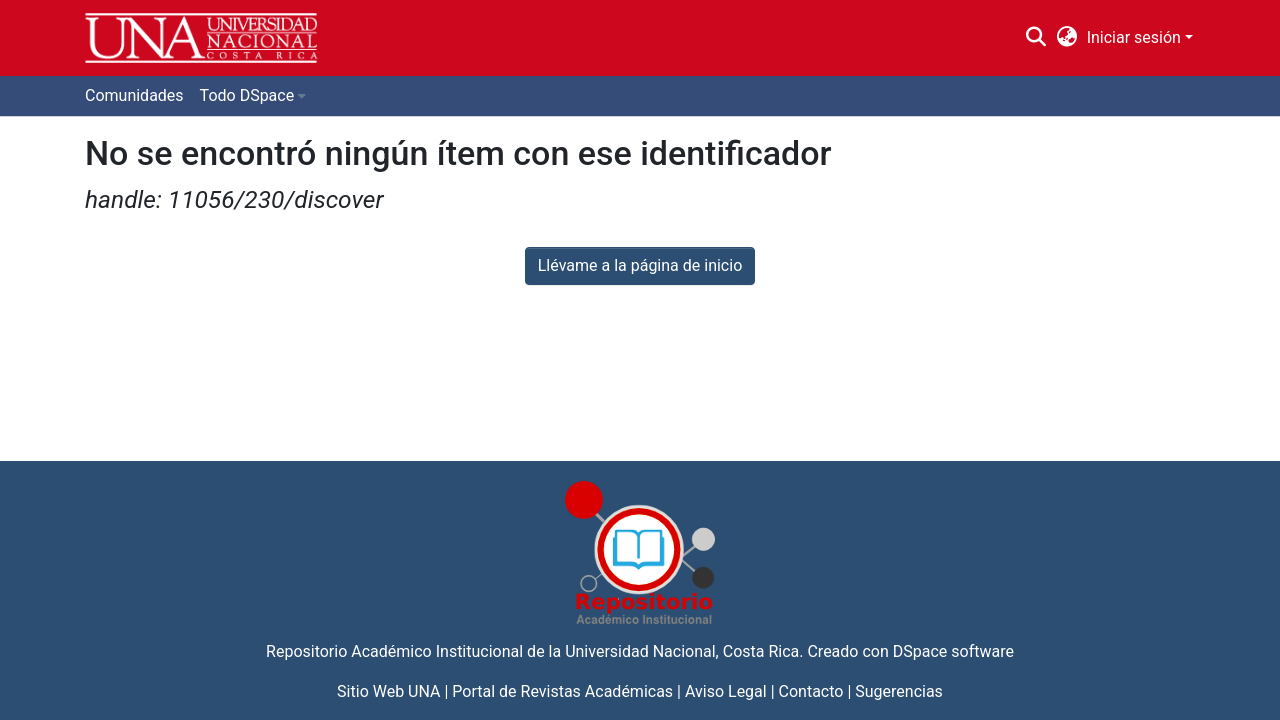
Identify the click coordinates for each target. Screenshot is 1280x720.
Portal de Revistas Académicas (562, 691)
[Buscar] (1036, 38)
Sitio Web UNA (388, 691)
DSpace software (953, 651)
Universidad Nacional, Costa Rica (682, 651)
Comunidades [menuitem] (134, 95)
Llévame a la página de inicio (640, 265)
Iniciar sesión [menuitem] (1134, 37)
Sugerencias (899, 691)
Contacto (811, 691)
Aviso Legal (726, 691)
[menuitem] (1066, 38)
